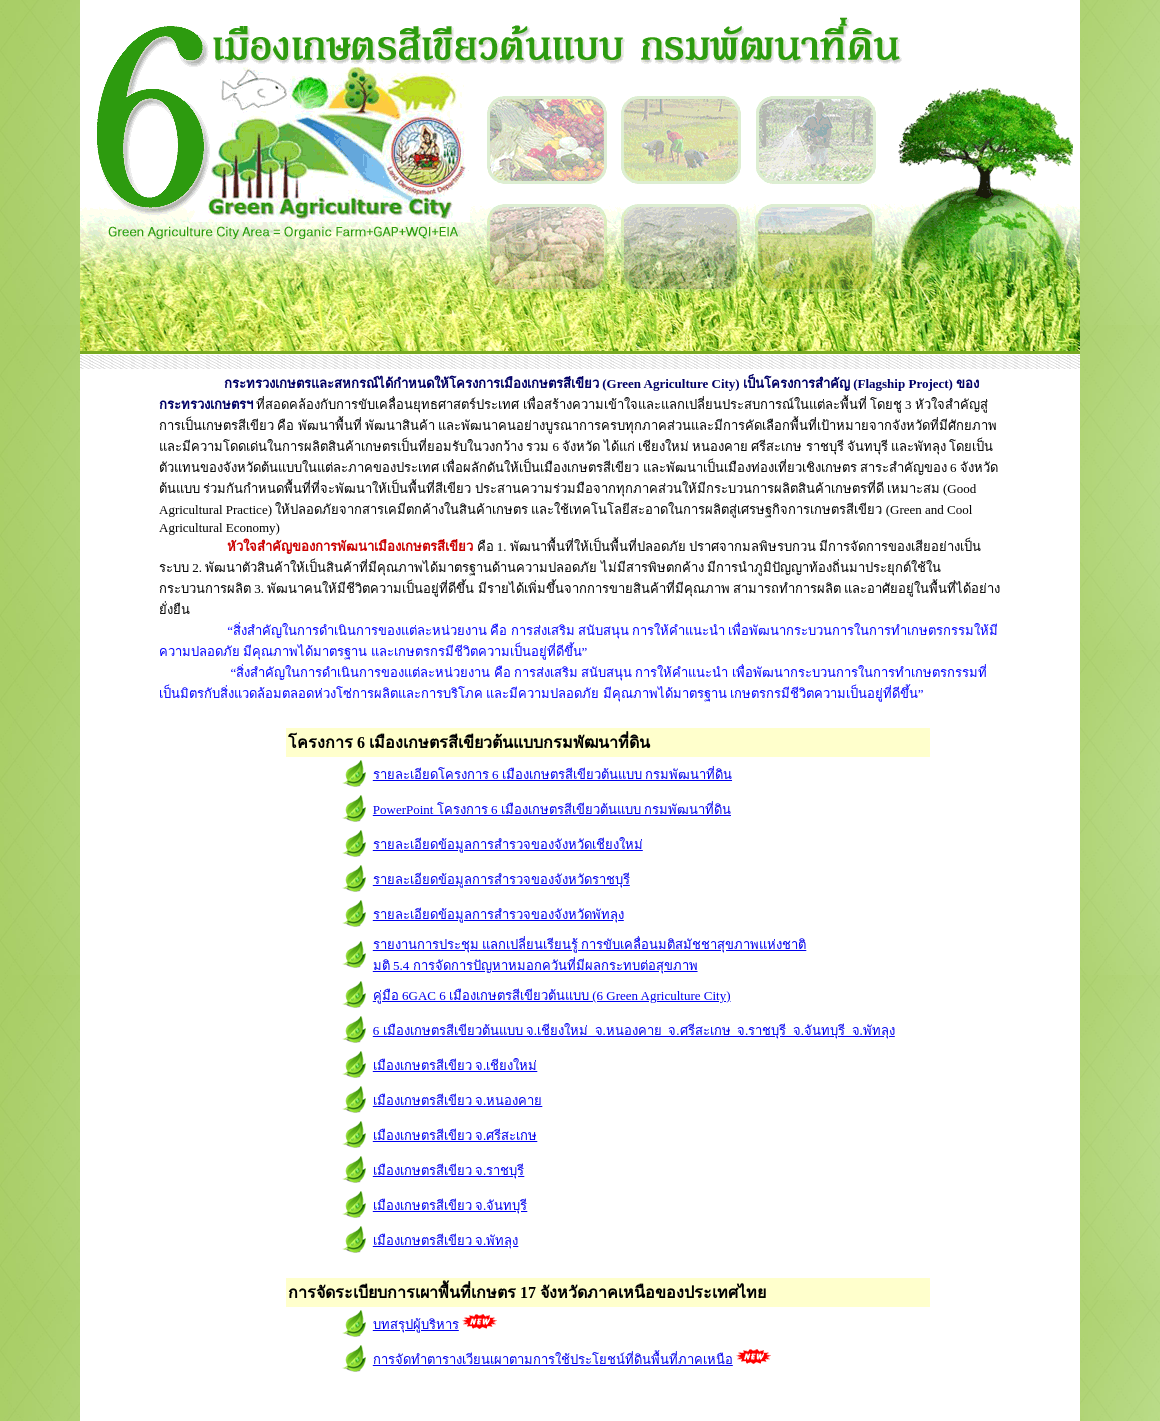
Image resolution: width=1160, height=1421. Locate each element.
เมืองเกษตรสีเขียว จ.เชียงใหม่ (455, 1065)
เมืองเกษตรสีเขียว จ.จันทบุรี (450, 1205)
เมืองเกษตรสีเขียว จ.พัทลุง (446, 1240)
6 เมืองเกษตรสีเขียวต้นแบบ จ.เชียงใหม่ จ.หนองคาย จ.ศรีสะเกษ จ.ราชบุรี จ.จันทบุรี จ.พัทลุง (634, 1030)
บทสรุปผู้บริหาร (416, 1324)
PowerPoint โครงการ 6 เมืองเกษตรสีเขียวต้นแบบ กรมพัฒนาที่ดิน (552, 809)
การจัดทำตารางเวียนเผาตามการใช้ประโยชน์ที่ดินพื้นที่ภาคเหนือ (553, 1359)
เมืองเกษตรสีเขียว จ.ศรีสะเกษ (455, 1135)
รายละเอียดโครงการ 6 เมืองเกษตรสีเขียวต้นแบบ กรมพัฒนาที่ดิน (552, 774)
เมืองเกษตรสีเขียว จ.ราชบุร (449, 1170)
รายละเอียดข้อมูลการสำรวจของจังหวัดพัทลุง (498, 914)
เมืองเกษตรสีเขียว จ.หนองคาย (458, 1100)
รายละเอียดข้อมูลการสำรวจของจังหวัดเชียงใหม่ (508, 844)
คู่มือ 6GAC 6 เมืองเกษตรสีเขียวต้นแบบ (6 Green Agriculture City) (552, 995)
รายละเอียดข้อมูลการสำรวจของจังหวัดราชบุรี (501, 879)
